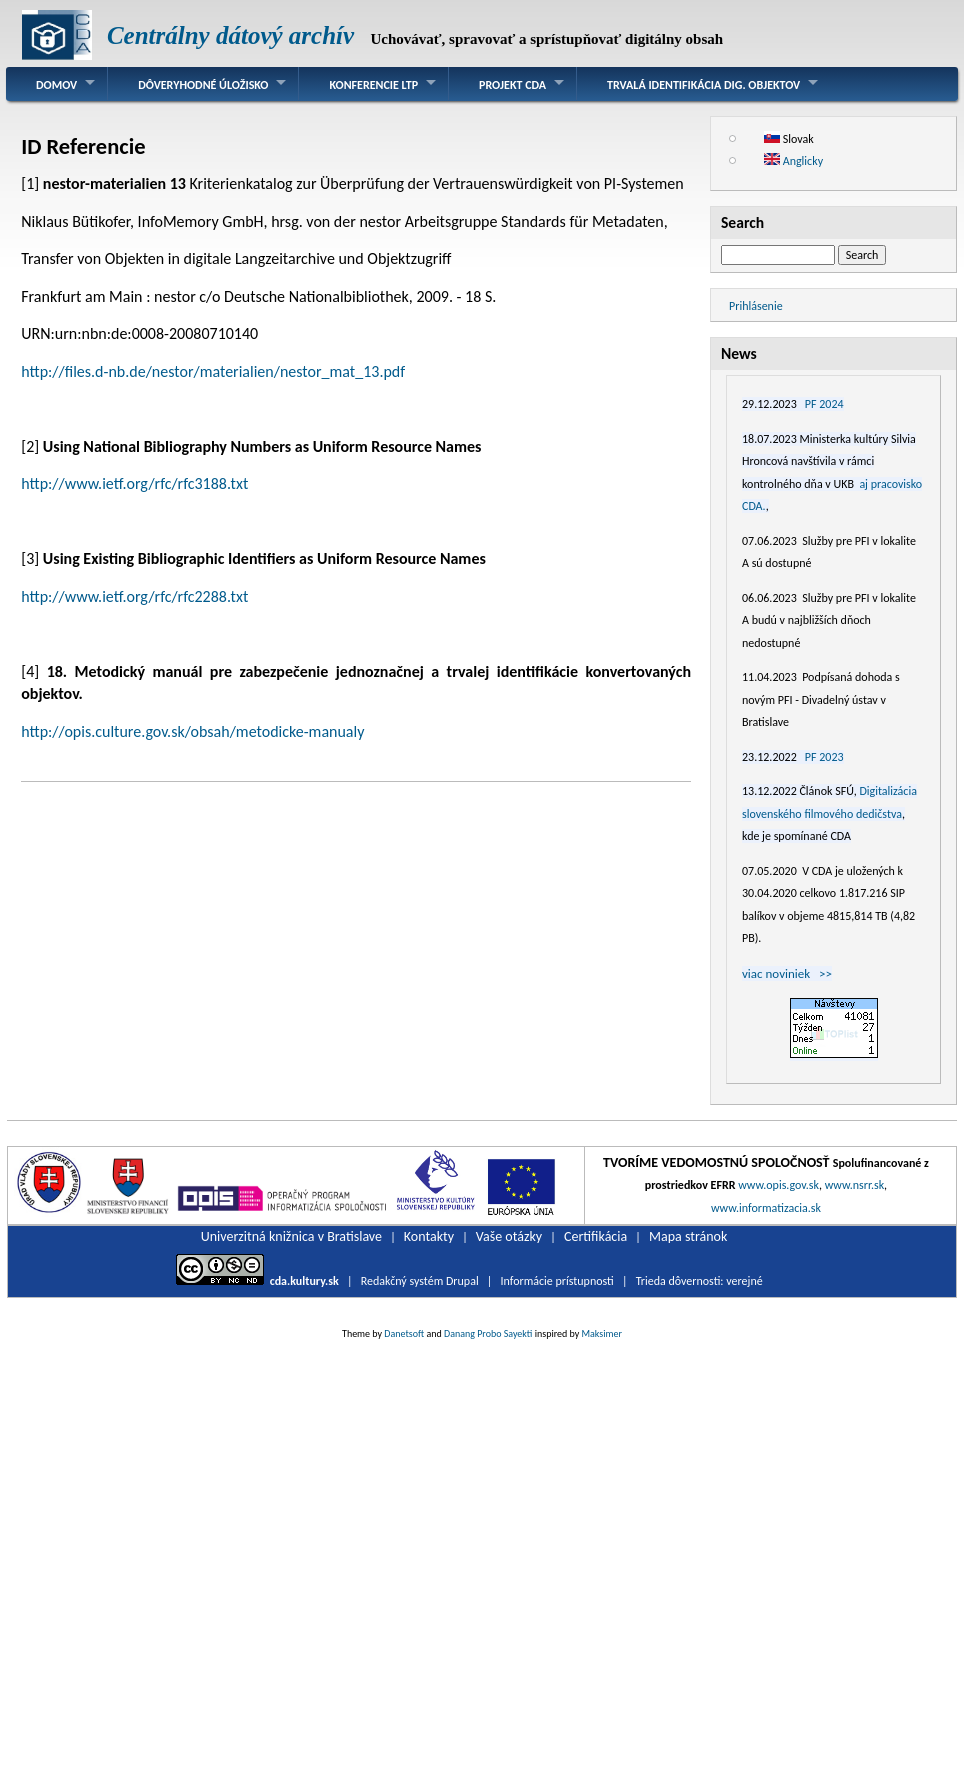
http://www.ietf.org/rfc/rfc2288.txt (134, 596)
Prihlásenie (756, 306)
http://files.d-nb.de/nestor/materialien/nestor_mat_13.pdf (213, 371)
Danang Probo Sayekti (488, 1333)
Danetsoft (404, 1333)
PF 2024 (824, 404)
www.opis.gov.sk (778, 1185)
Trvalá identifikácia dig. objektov (703, 85)
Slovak (789, 139)
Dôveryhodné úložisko (203, 85)
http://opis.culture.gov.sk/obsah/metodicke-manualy (192, 731)
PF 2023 (824, 757)
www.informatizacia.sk (766, 1208)
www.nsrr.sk (854, 1185)
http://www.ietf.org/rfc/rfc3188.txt (134, 483)
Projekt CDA (512, 85)
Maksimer (602, 1333)
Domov (56, 85)
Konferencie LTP (373, 85)
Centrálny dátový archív (230, 35)
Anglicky (793, 161)
